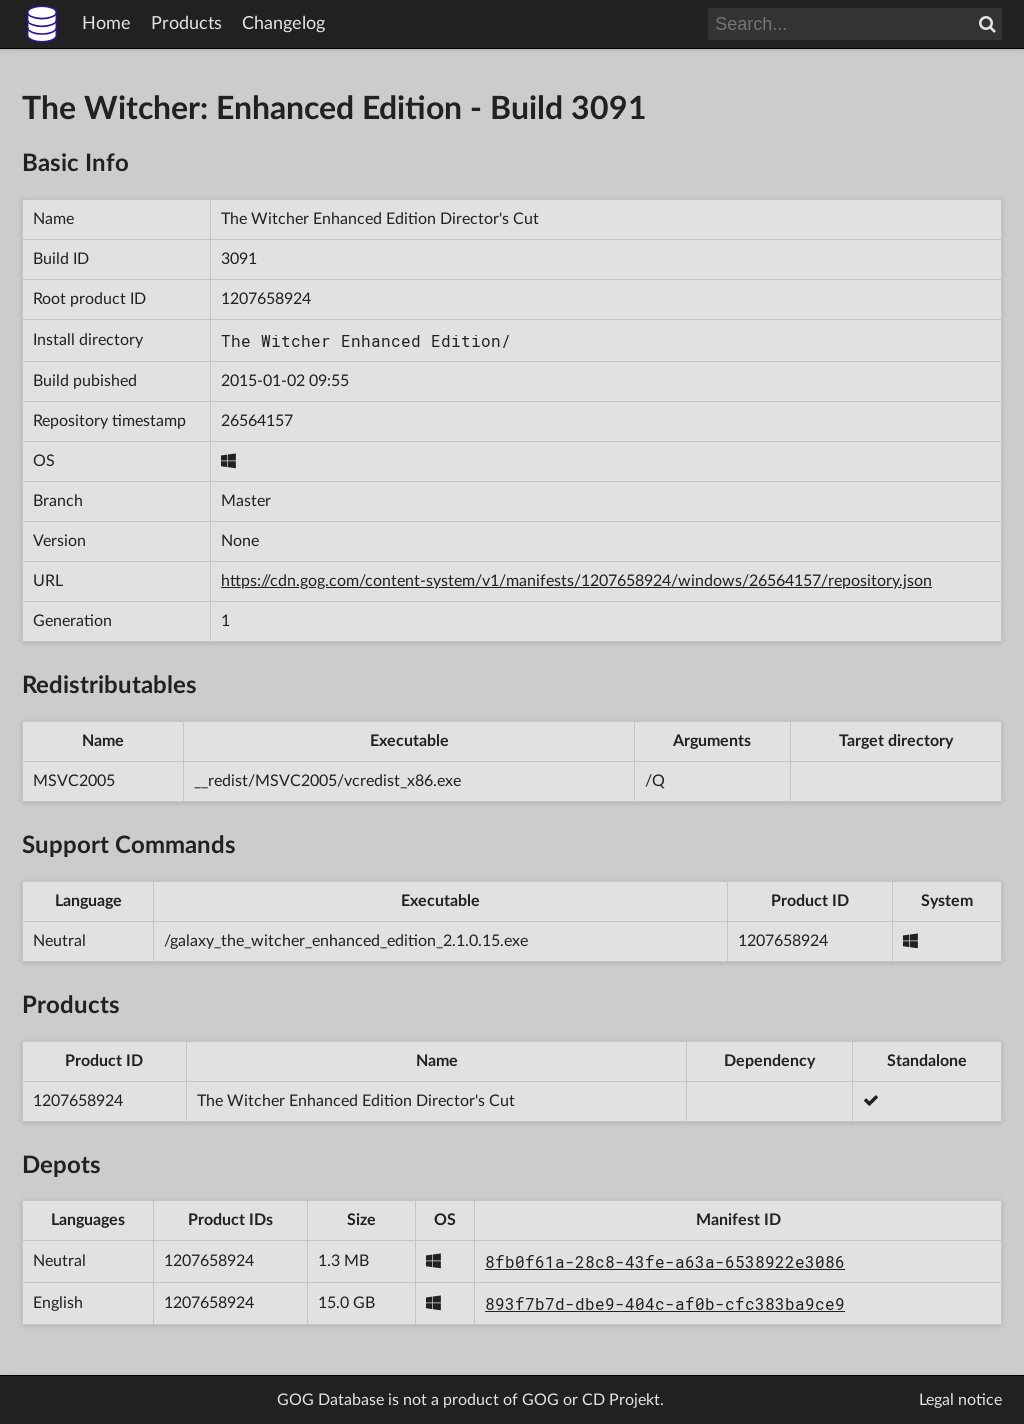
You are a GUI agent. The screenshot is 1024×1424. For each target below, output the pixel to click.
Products (186, 24)
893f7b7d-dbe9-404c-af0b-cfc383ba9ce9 (665, 1303)
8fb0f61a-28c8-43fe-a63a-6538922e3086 (665, 1261)
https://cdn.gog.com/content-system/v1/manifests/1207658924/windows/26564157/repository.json (576, 581)
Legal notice (960, 1400)
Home (106, 24)
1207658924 (266, 299)
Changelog (283, 24)
